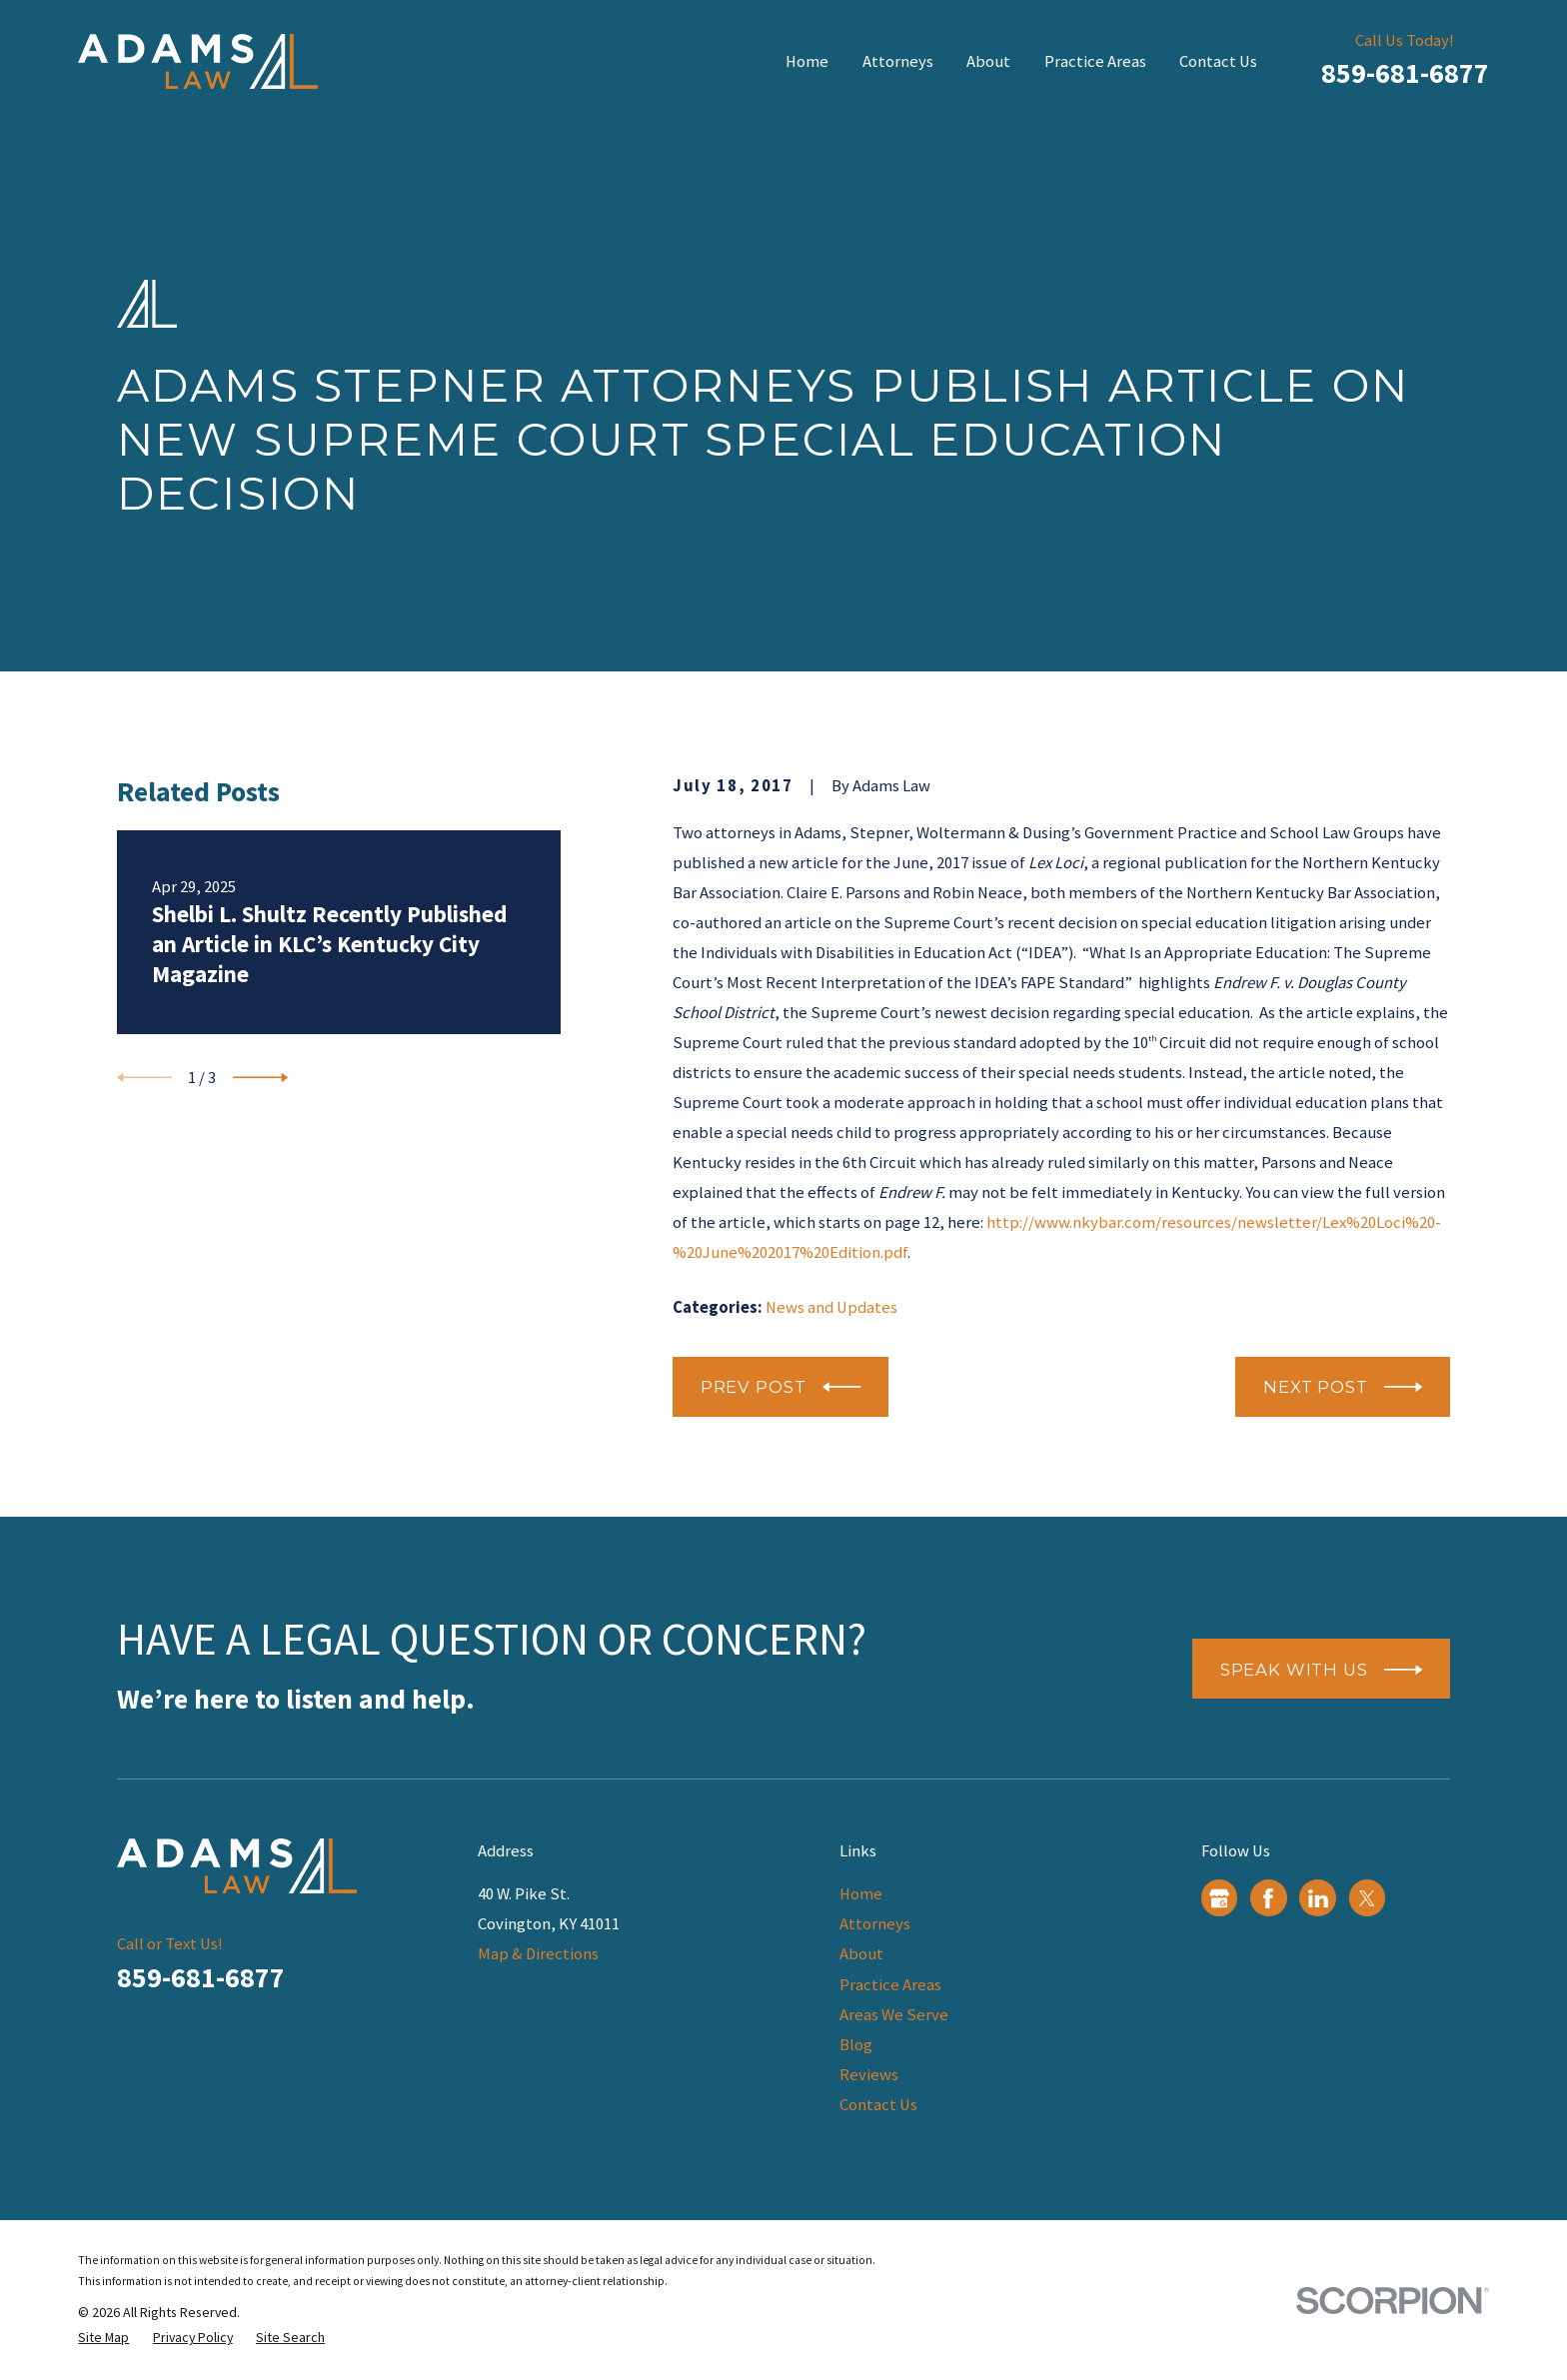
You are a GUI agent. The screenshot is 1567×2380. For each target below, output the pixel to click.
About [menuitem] (988, 61)
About (861, 1953)
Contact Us (878, 2104)
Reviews (868, 2074)
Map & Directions (538, 1953)
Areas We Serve (893, 2014)
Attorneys (874, 1923)
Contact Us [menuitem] (1218, 61)
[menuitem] (103, 2337)
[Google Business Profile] (1219, 1898)
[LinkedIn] (1318, 1898)
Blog (855, 2044)
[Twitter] (1367, 1898)
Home (860, 1893)
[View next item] (260, 1077)
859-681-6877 (1405, 73)
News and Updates (831, 1307)
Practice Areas (890, 1984)
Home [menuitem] (806, 61)
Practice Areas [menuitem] (1095, 61)
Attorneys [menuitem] (897, 61)
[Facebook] (1268, 1898)
